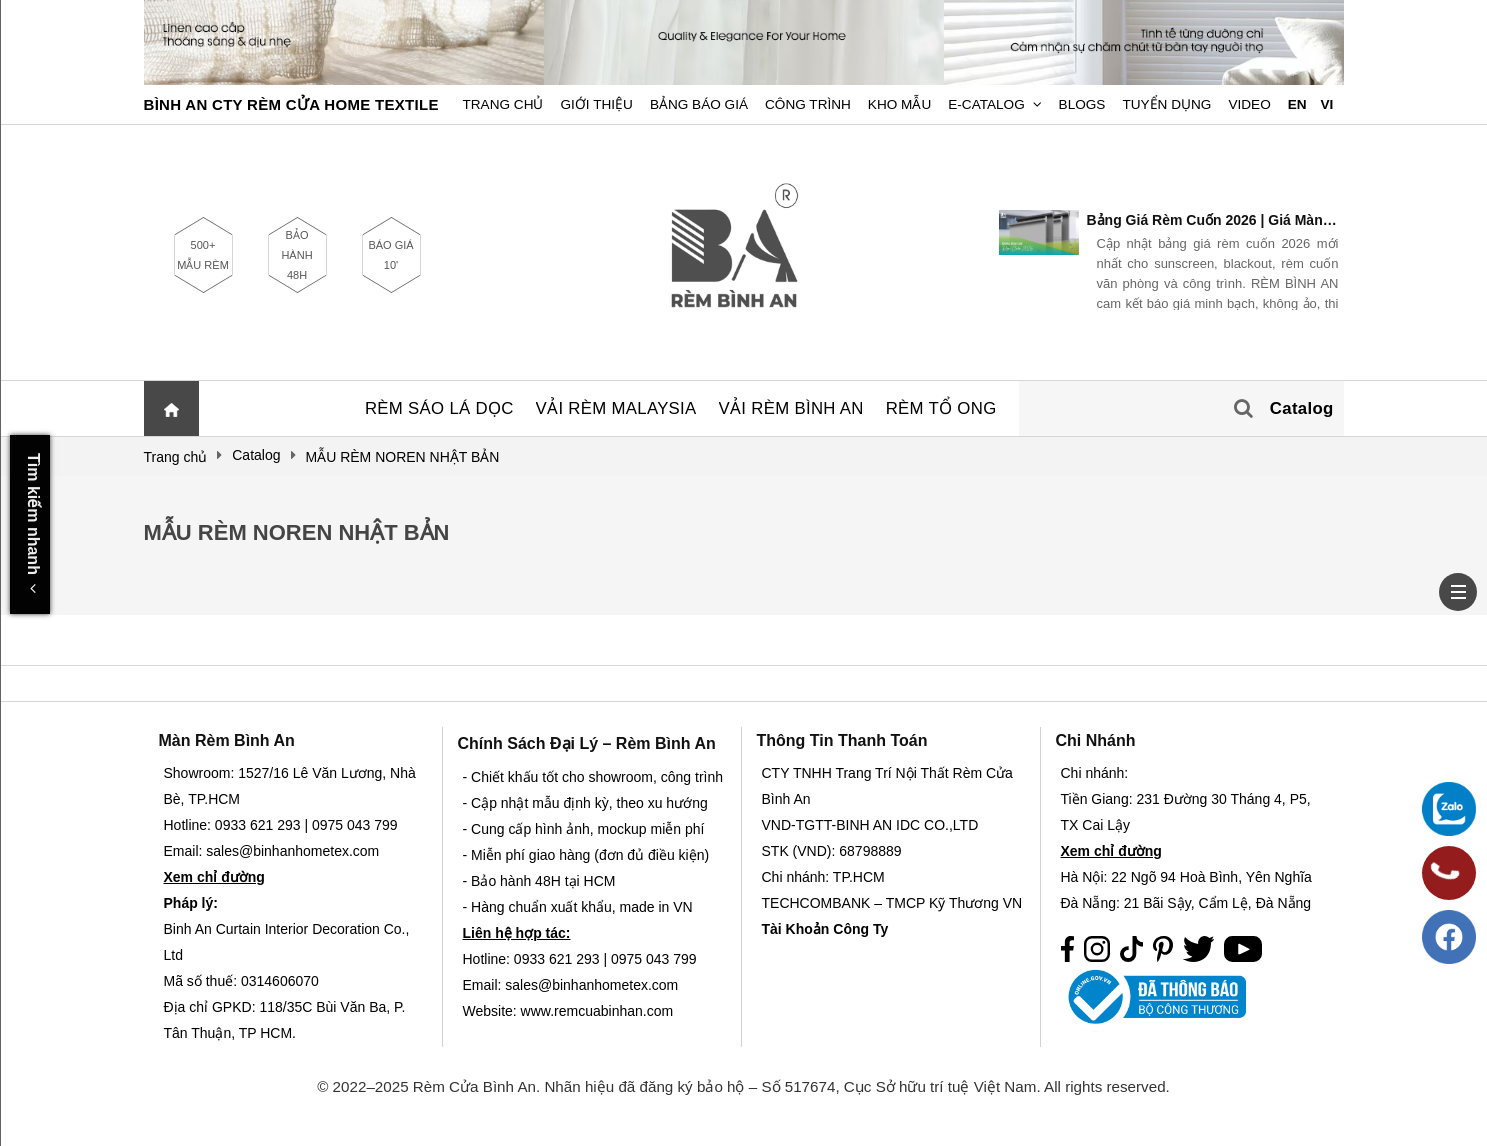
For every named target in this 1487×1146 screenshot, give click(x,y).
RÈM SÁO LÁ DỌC (439, 408)
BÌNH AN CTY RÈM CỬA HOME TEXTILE (291, 104)
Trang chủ (503, 104)
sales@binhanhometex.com (591, 985)
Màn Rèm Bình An (227, 740)
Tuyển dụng (1166, 104)
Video (1249, 104)
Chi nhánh (1096, 740)
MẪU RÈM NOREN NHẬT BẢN (297, 532)
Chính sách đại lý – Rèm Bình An (587, 743)
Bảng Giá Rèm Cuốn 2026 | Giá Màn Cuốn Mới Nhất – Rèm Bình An (1213, 220)
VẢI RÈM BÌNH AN (791, 408)
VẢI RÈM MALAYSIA (616, 408)
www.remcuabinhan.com (597, 1011)
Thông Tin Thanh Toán (842, 740)
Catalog (1302, 408)
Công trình (808, 104)
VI (1326, 104)
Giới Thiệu (597, 104)
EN (1297, 104)
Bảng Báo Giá (699, 104)
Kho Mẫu (899, 104)
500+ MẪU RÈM (203, 255)
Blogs (1082, 104)
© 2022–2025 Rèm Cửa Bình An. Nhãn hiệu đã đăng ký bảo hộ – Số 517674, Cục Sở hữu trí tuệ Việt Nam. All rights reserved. (743, 1086)
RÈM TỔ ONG (941, 408)
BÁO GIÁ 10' (390, 255)
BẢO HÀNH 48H (296, 255)
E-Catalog (986, 104)
